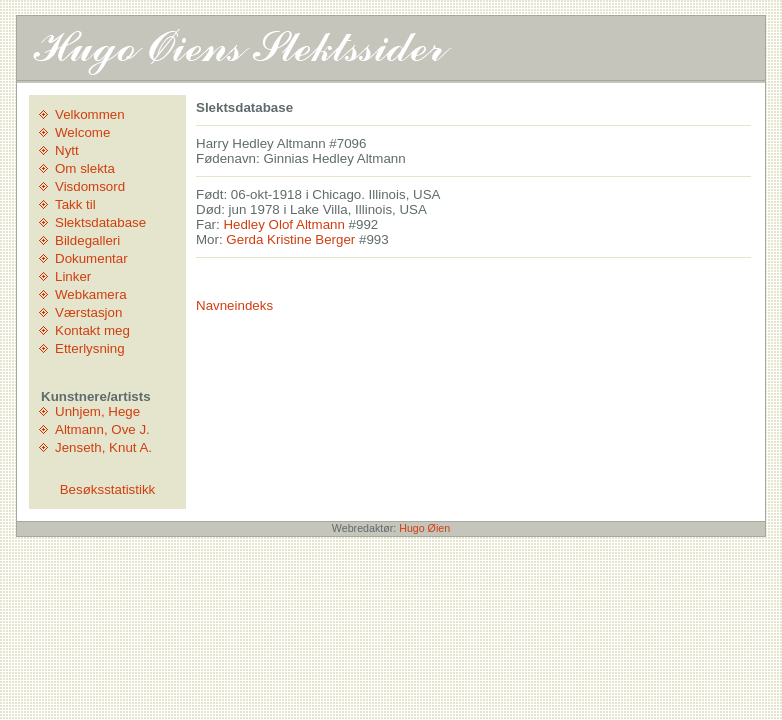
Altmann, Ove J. (102, 429)
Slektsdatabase (100, 222)
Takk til (75, 204)
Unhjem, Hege (97, 411)
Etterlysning (90, 348)
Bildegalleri (87, 240)
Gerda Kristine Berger (290, 239)
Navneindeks (234, 305)
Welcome (82, 132)
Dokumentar (91, 258)
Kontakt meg (92, 330)
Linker (73, 276)
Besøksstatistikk (108, 489)
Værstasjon (88, 312)
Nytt (67, 150)
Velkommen (90, 114)
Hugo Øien (424, 528)
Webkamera (91, 294)
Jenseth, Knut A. (103, 447)
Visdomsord (90, 186)
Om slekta (85, 168)
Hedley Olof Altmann (284, 224)
